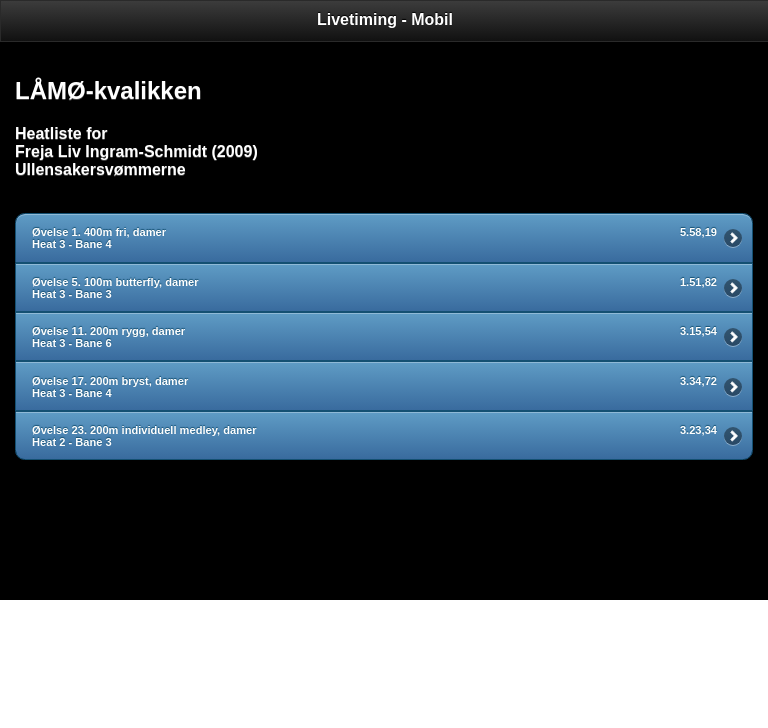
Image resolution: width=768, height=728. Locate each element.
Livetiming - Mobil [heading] (385, 19)
